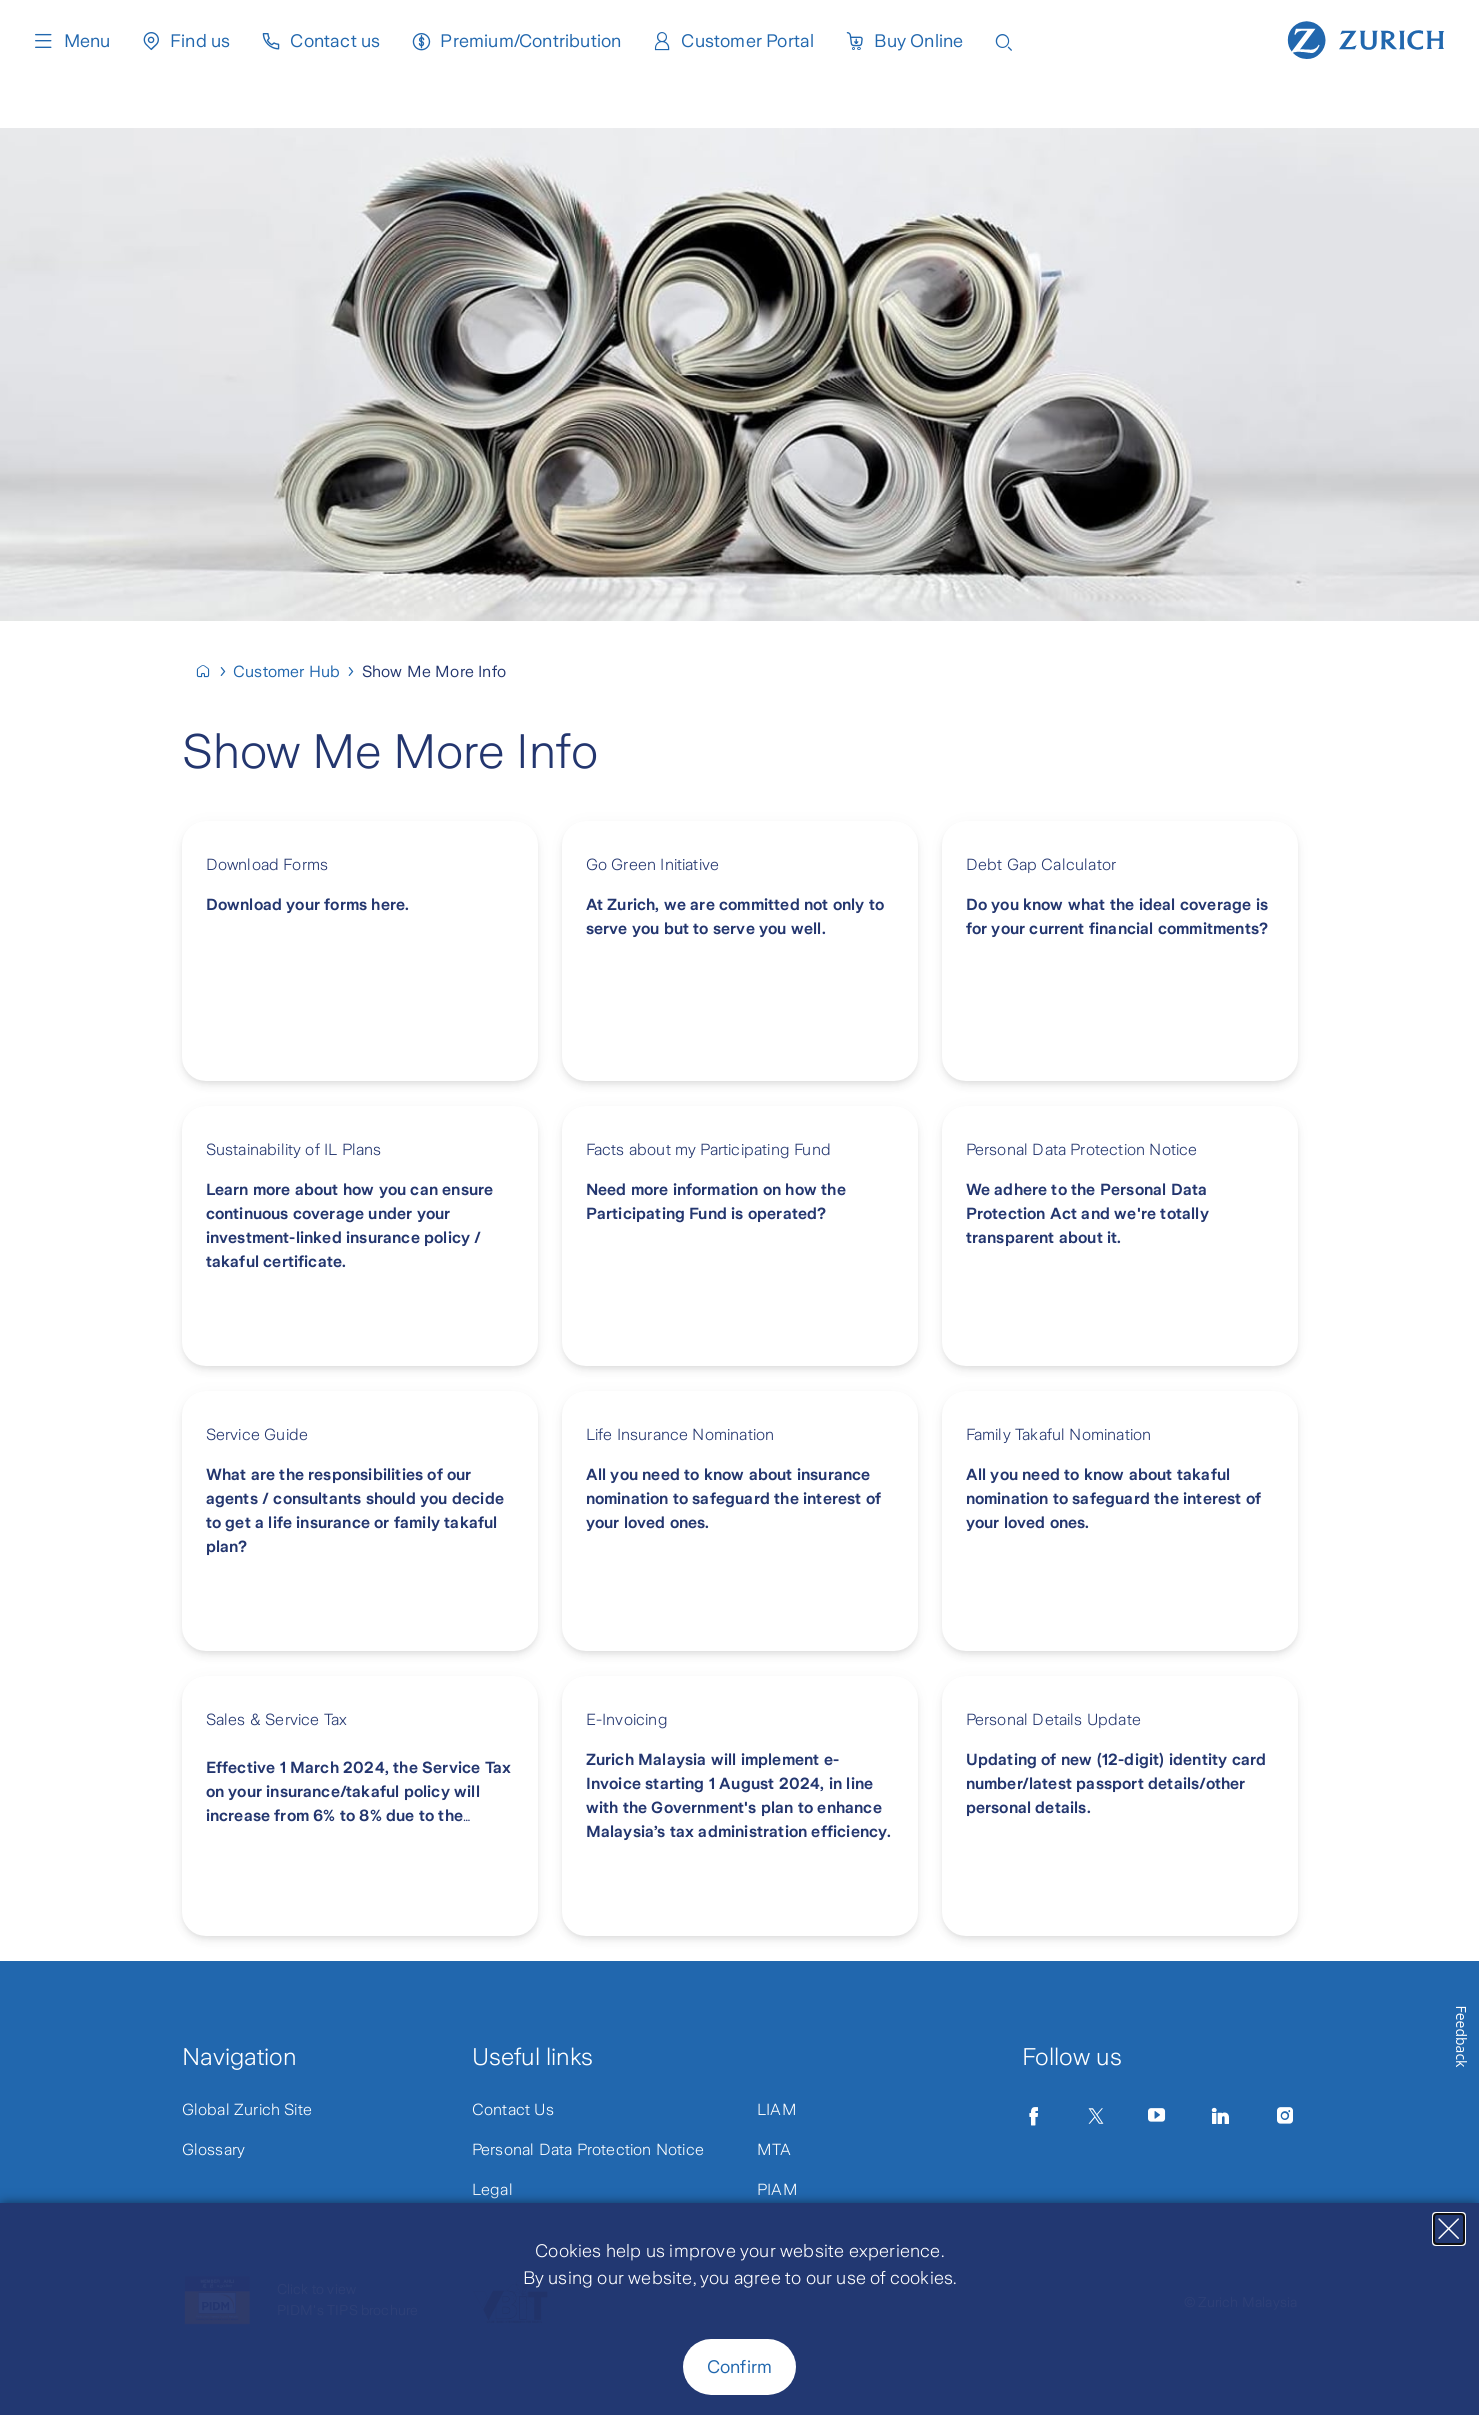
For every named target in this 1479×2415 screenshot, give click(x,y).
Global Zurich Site (247, 2109)
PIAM (777, 2189)
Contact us (335, 41)
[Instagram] (1285, 2116)
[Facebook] (1034, 2116)
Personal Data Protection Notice (588, 2149)
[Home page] (1366, 38)
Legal (492, 2189)
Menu (71, 41)
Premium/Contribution (530, 41)
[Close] (1449, 2229)
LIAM (777, 2109)
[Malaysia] (211, 671)
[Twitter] (1096, 2116)
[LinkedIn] (1221, 2116)
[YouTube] (1157, 2116)
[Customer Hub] (295, 671)
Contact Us (513, 2109)
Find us (200, 41)
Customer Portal (747, 41)
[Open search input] (1004, 40)
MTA (774, 2149)
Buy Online (918, 41)
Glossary (214, 2149)
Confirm (739, 2367)
